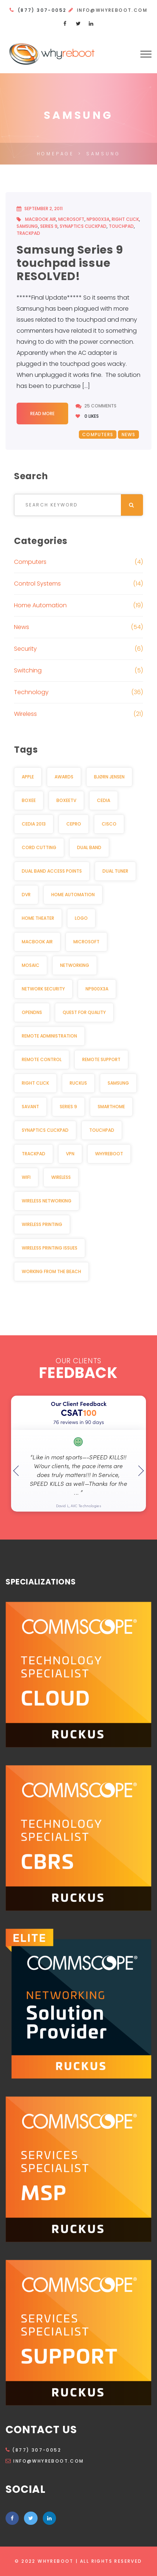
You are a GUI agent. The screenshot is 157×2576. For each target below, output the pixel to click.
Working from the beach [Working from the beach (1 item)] (51, 1271)
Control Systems (37, 583)
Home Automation (40, 605)
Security (25, 648)
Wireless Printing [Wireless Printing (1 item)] (42, 1224)
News (129, 434)
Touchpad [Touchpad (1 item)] (101, 1130)
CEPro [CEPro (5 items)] (73, 824)
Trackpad (28, 233)
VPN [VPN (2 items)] (70, 1154)
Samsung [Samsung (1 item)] (118, 1083)
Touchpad (121, 226)
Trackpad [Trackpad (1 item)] (33, 1154)
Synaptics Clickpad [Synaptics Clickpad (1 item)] (45, 1130)
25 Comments (100, 406)
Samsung (27, 226)
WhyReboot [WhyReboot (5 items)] (109, 1154)
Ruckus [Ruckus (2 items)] (78, 1083)
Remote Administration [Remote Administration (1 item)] (49, 1036)
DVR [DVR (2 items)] (26, 894)
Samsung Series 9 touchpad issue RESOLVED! (70, 263)
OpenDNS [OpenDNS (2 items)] (32, 1012)
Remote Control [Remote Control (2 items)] (42, 1059)
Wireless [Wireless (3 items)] (61, 1177)
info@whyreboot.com (112, 10)
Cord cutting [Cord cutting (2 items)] (39, 847)
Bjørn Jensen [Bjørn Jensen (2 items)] (109, 777)
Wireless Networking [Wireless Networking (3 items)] (46, 1201)
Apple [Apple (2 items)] (28, 777)
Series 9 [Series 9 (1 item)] (68, 1106)
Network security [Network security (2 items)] (43, 989)
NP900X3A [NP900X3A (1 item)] (97, 989)
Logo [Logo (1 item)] (81, 918)
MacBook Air (40, 219)
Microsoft (71, 219)
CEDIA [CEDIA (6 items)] (103, 800)
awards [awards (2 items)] (64, 777)
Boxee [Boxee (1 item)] (29, 800)
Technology (31, 692)
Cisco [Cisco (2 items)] (109, 824)
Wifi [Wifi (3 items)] (26, 1177)
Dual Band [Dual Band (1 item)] (89, 847)
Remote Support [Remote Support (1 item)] (101, 1059)
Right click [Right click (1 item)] (35, 1083)
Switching (28, 670)
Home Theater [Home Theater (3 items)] (38, 918)
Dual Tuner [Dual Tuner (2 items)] (115, 871)
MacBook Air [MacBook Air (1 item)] (37, 942)
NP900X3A (98, 219)
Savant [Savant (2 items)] (30, 1106)
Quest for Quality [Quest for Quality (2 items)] (84, 1012)
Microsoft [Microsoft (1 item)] (86, 942)
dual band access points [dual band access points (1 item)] (52, 871)
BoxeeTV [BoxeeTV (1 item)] (66, 800)
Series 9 (48, 226)
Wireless (25, 714)
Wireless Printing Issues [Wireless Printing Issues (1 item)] (49, 1248)
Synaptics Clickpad (83, 226)
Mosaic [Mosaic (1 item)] (30, 965)
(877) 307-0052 (33, 2450)
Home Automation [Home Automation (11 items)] (73, 894)
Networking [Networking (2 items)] (74, 965)
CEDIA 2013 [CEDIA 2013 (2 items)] (34, 824)
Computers (97, 434)
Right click (125, 219)
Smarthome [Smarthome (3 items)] (111, 1106)
